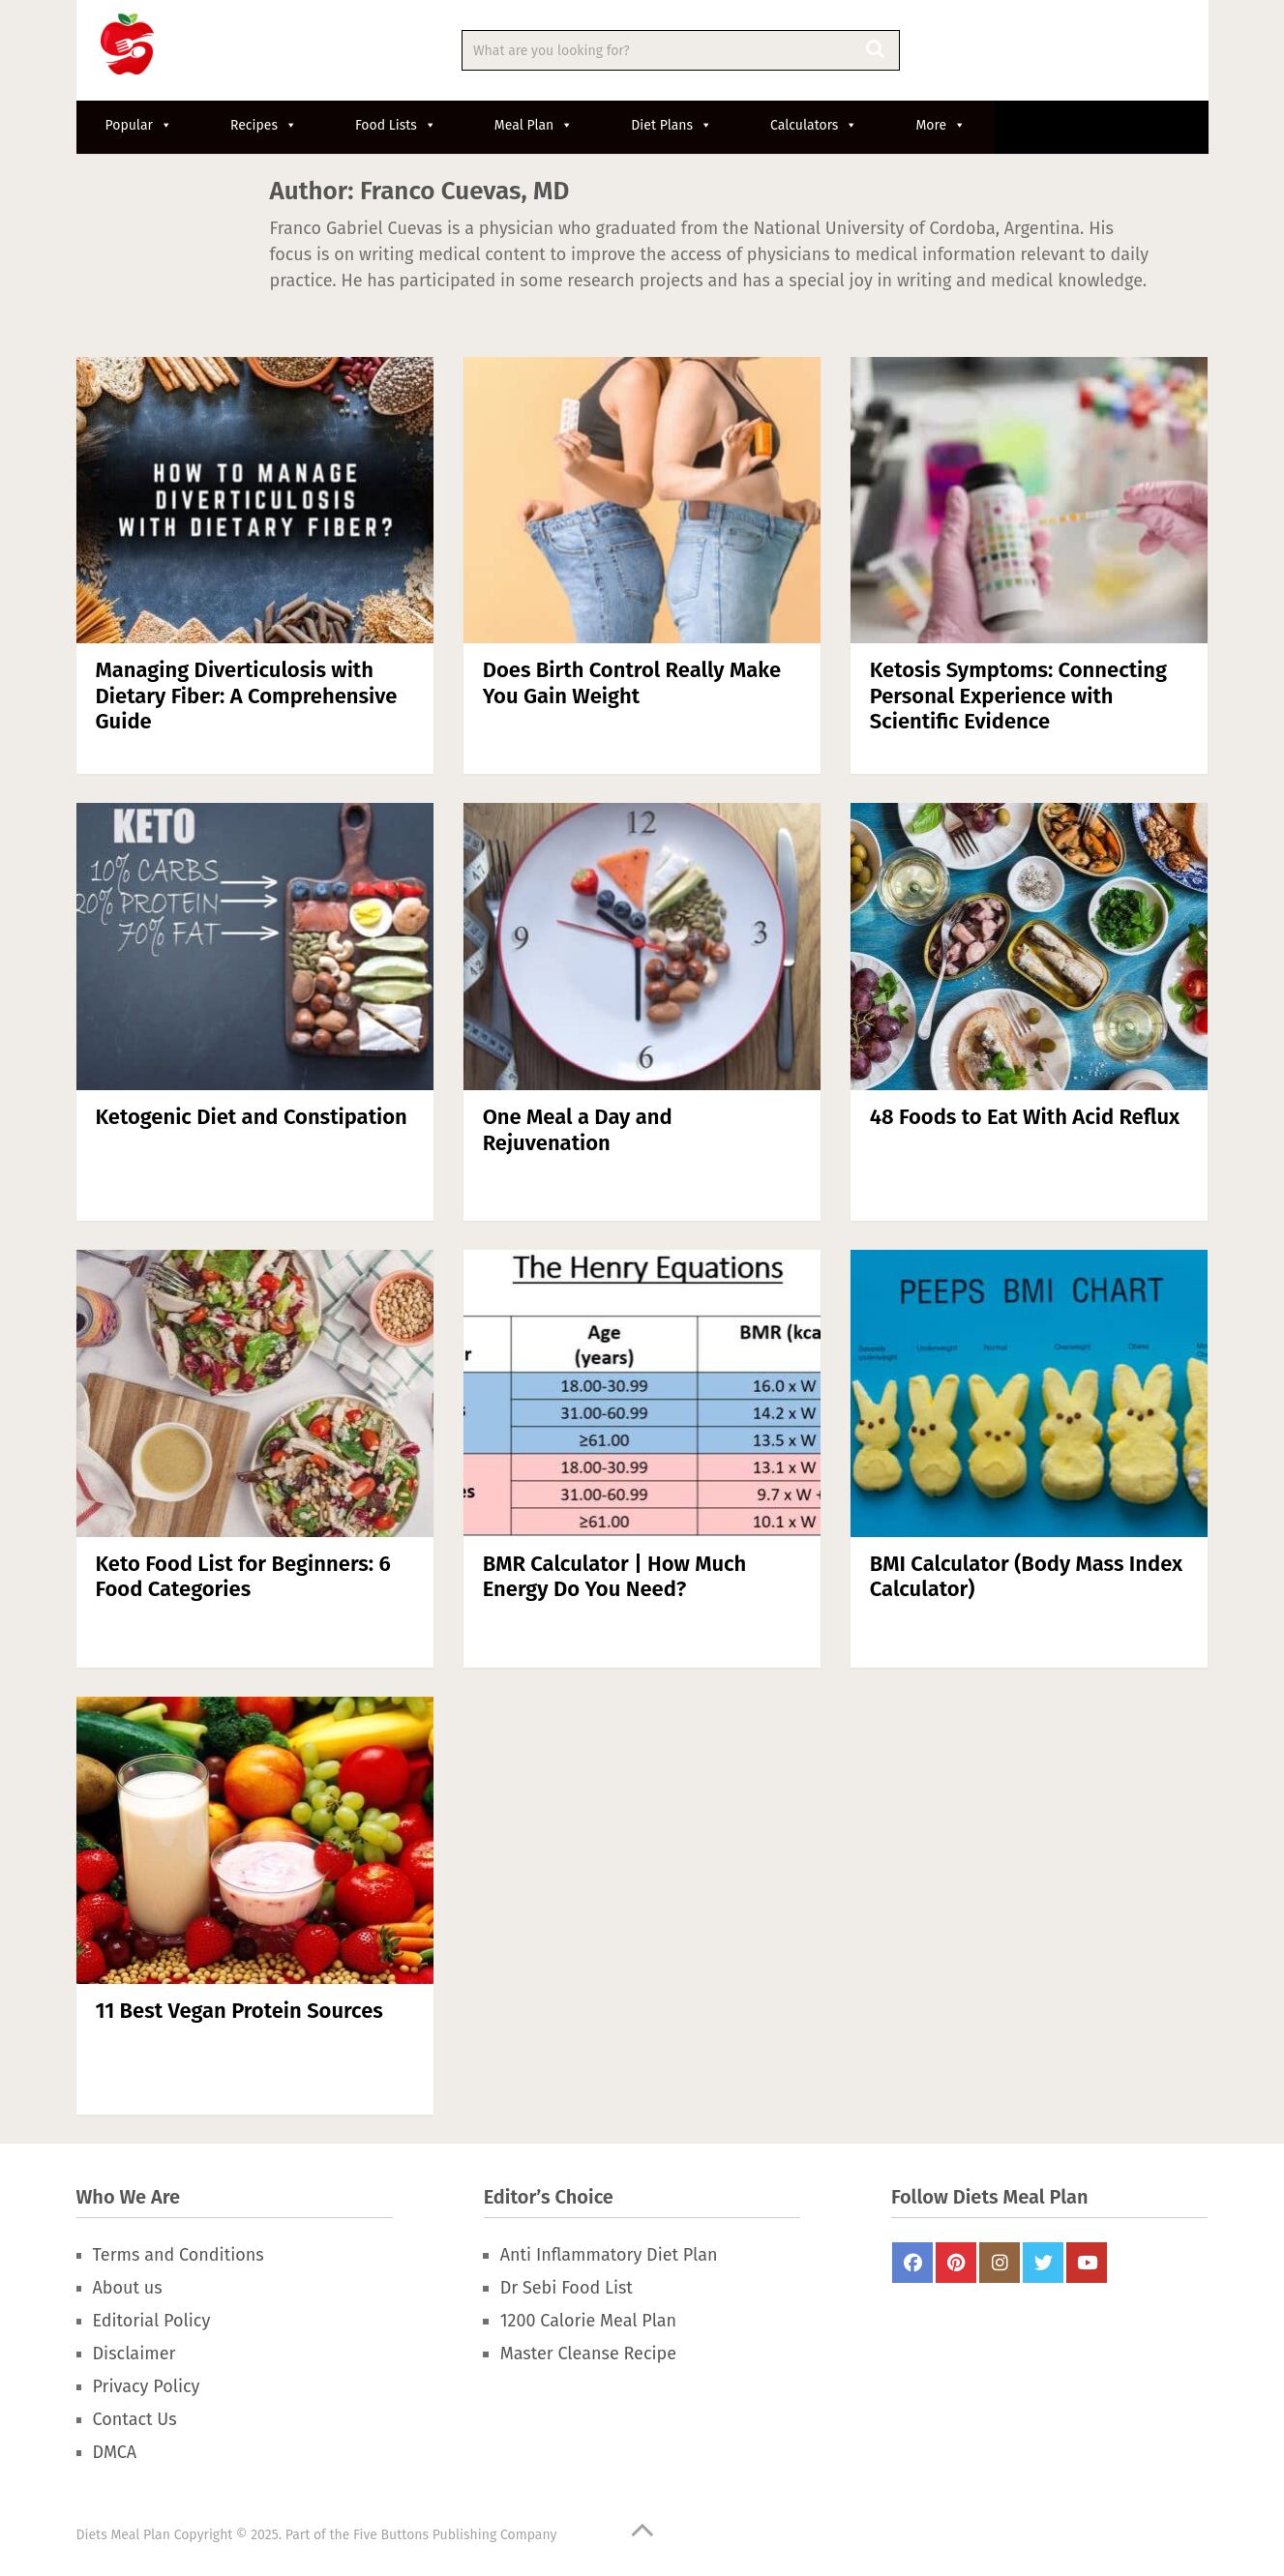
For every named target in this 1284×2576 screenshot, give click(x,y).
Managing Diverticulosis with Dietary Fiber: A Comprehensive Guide (247, 695)
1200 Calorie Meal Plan (588, 2320)
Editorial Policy (152, 2320)
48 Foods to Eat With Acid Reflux (1024, 1117)
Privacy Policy (146, 2386)
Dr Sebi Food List (566, 2287)
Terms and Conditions (178, 2254)
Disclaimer (134, 2353)
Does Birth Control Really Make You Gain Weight (632, 682)
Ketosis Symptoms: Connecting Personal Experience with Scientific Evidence (1018, 695)
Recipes (263, 125)
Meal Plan (534, 125)
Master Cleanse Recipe (588, 2353)
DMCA (115, 2452)
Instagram (999, 2262)
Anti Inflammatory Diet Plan (609, 2254)
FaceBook (912, 2262)
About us (128, 2287)
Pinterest (956, 2262)
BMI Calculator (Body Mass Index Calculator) (1026, 1576)
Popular (138, 125)
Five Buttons (391, 2535)
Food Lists (395, 125)
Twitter (1043, 2262)
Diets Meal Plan (123, 2535)
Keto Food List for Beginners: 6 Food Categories (243, 1576)
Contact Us (135, 2419)
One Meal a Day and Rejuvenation (577, 1129)
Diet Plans (671, 125)
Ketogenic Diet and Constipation (251, 1117)
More (940, 125)
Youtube (1086, 2262)
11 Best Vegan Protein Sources (239, 2011)
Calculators (813, 125)
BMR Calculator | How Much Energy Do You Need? (615, 1576)
